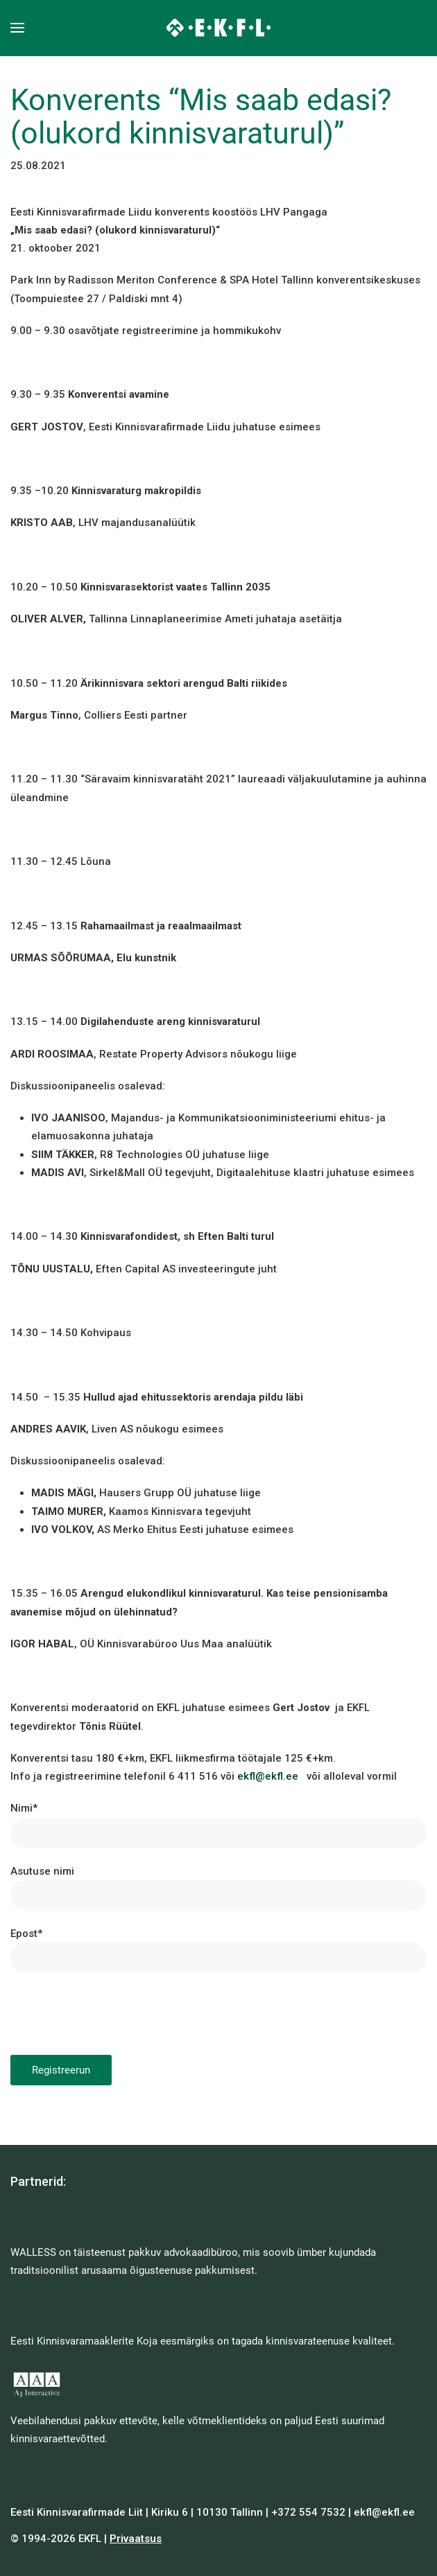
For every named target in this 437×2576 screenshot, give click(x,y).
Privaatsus (136, 2538)
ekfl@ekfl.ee (267, 1776)
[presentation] (115, 2014)
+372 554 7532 (308, 2512)
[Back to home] (218, 27)
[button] (17, 27)
